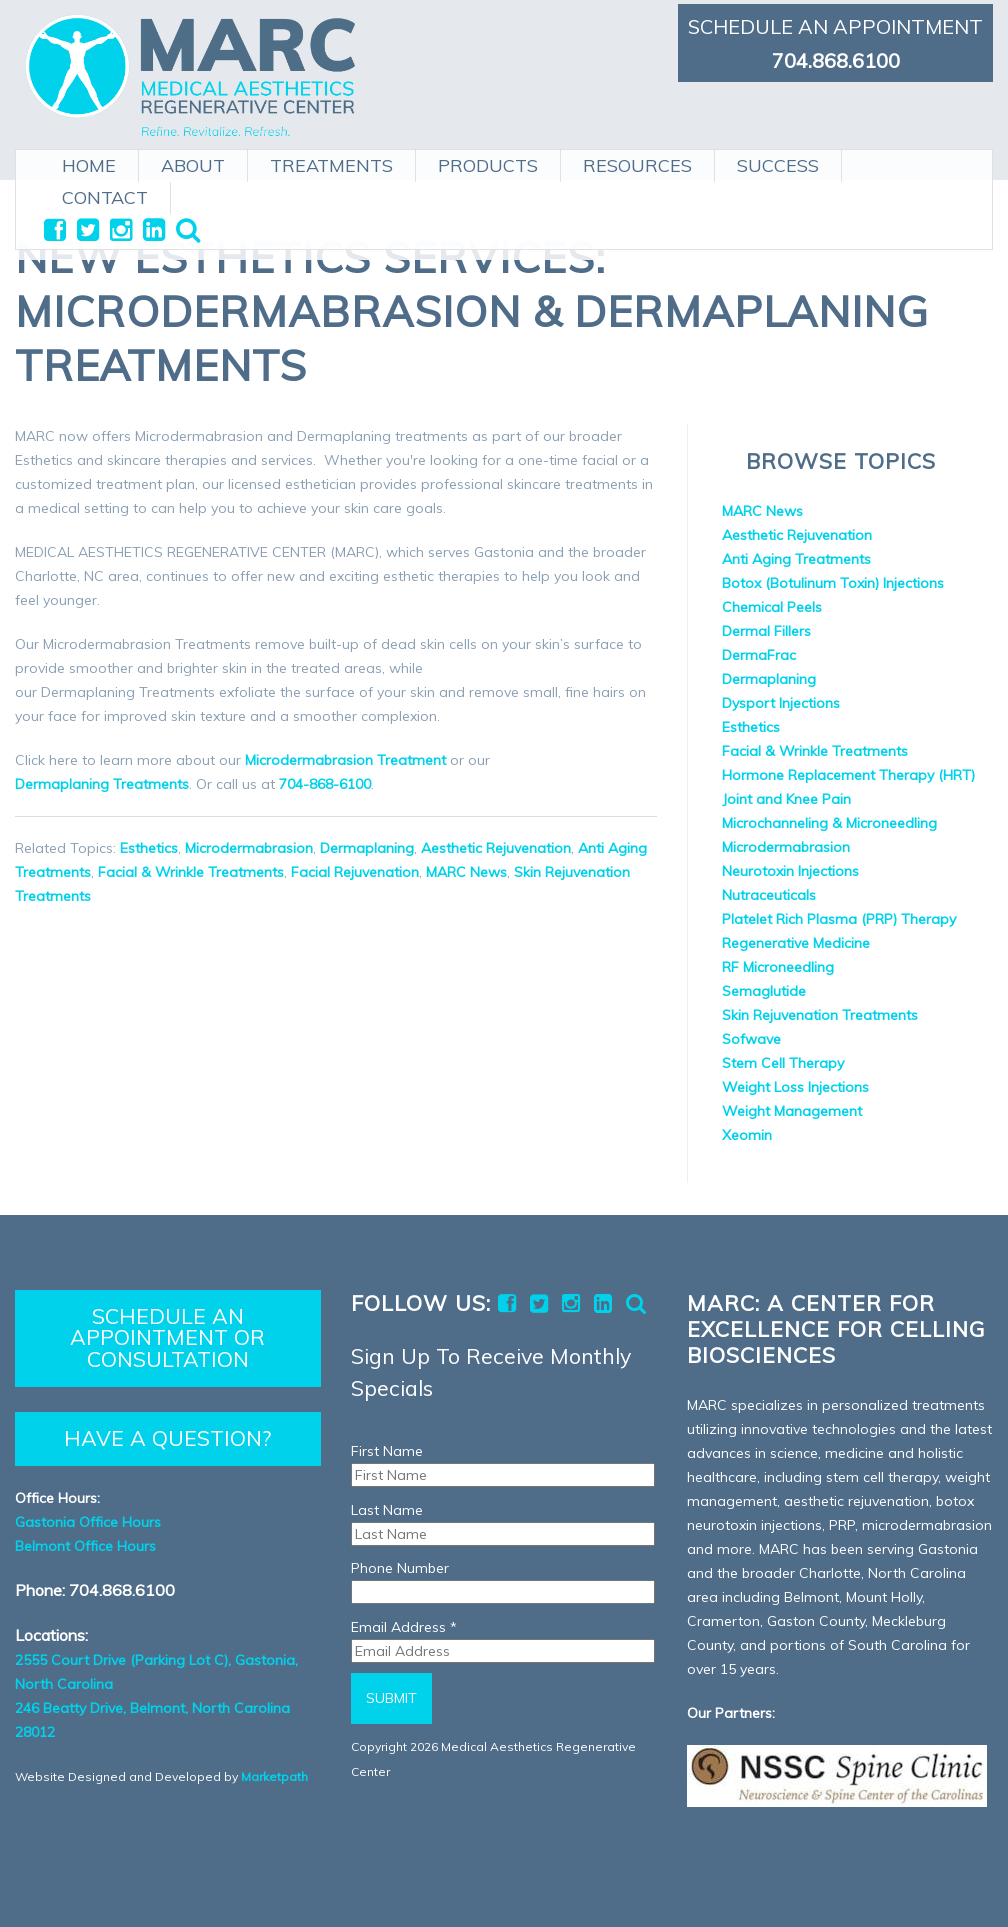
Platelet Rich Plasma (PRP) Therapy (839, 919)
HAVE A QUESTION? (167, 1438)
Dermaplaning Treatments (102, 784)
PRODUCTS (488, 161)
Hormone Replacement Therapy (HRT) (848, 775)
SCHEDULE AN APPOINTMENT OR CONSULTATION (167, 1337)
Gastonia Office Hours (88, 1522)
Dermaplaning (367, 848)
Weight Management (792, 1111)
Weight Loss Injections (795, 1087)
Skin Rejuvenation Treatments (820, 1015)
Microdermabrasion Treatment (345, 760)
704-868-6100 (325, 784)
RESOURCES (637, 161)
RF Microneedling (778, 967)
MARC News (466, 872)
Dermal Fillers (766, 631)
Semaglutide (764, 991)
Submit (391, 1698)
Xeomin (747, 1135)
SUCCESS (778, 161)
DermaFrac (759, 655)
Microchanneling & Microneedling (829, 823)
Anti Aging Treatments (796, 559)
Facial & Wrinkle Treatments (191, 872)
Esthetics (149, 848)
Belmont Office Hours (85, 1546)
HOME (89, 161)
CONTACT (105, 193)
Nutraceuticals (769, 895)
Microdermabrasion (249, 848)
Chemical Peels (772, 607)
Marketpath (274, 1776)
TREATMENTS (331, 161)
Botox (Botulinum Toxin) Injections (833, 583)
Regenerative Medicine (796, 943)
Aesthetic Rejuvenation (496, 848)
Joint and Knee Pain (786, 799)
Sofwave (751, 1039)
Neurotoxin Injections (790, 871)
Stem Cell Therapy (783, 1063)
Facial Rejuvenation (355, 872)
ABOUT (193, 161)
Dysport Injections (781, 703)
